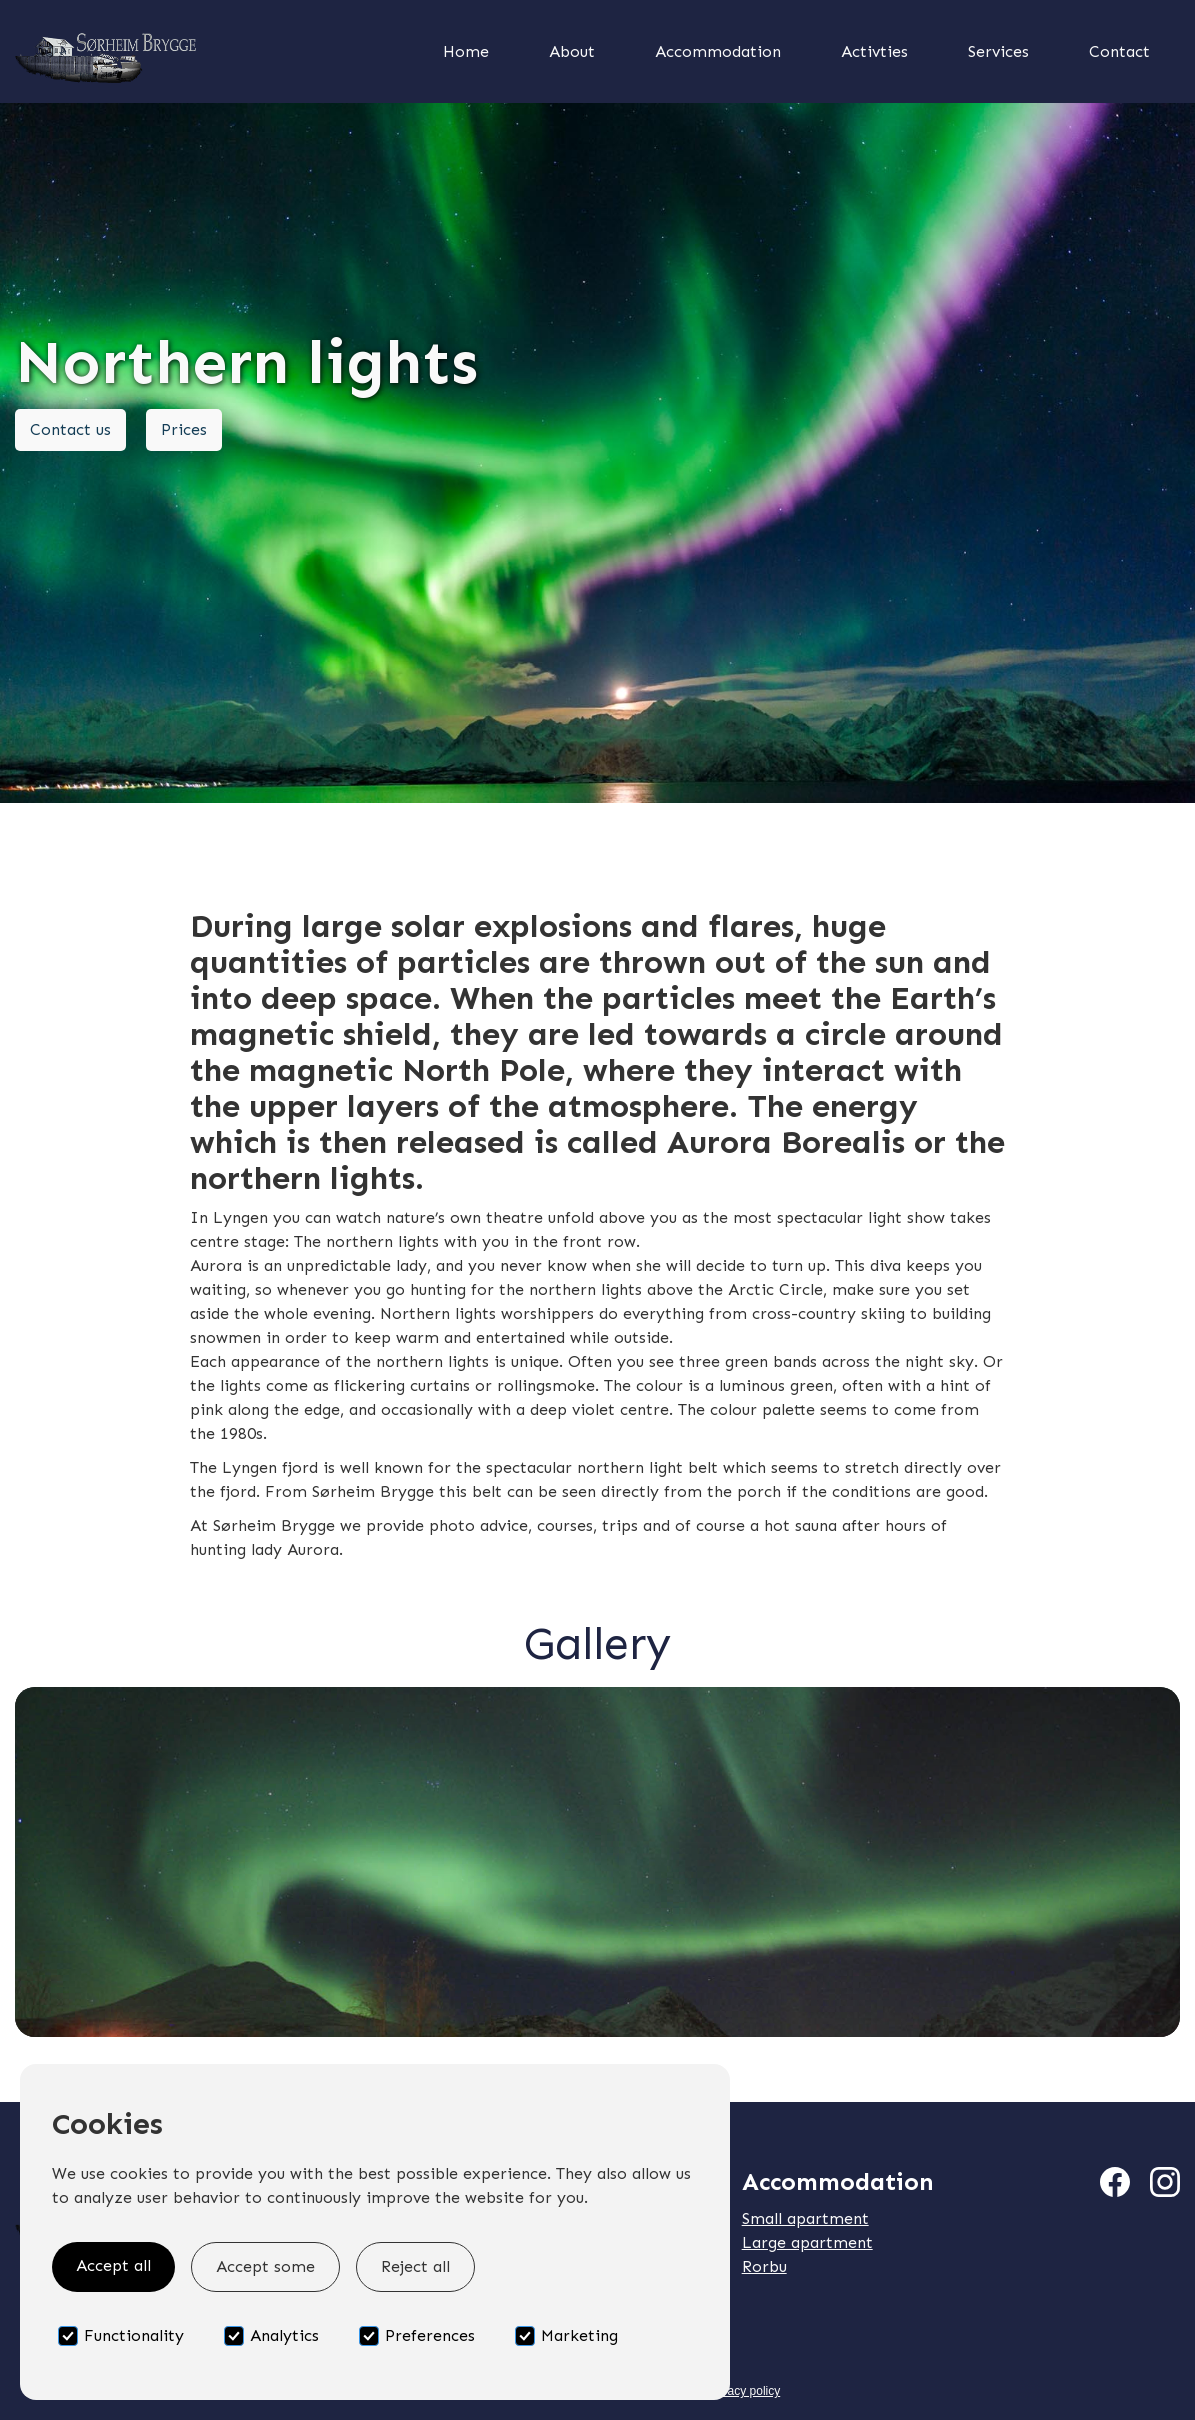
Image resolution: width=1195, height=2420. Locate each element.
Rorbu (764, 2266)
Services (998, 51)
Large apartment (807, 2242)
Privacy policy (743, 2391)
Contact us (70, 429)
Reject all (415, 2266)
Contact (1119, 51)
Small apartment (805, 2218)
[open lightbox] (597, 1862)
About (572, 51)
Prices (184, 429)
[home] (202, 51)
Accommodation (718, 51)
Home (466, 51)
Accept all (113, 2265)
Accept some (265, 2266)
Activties (874, 51)
